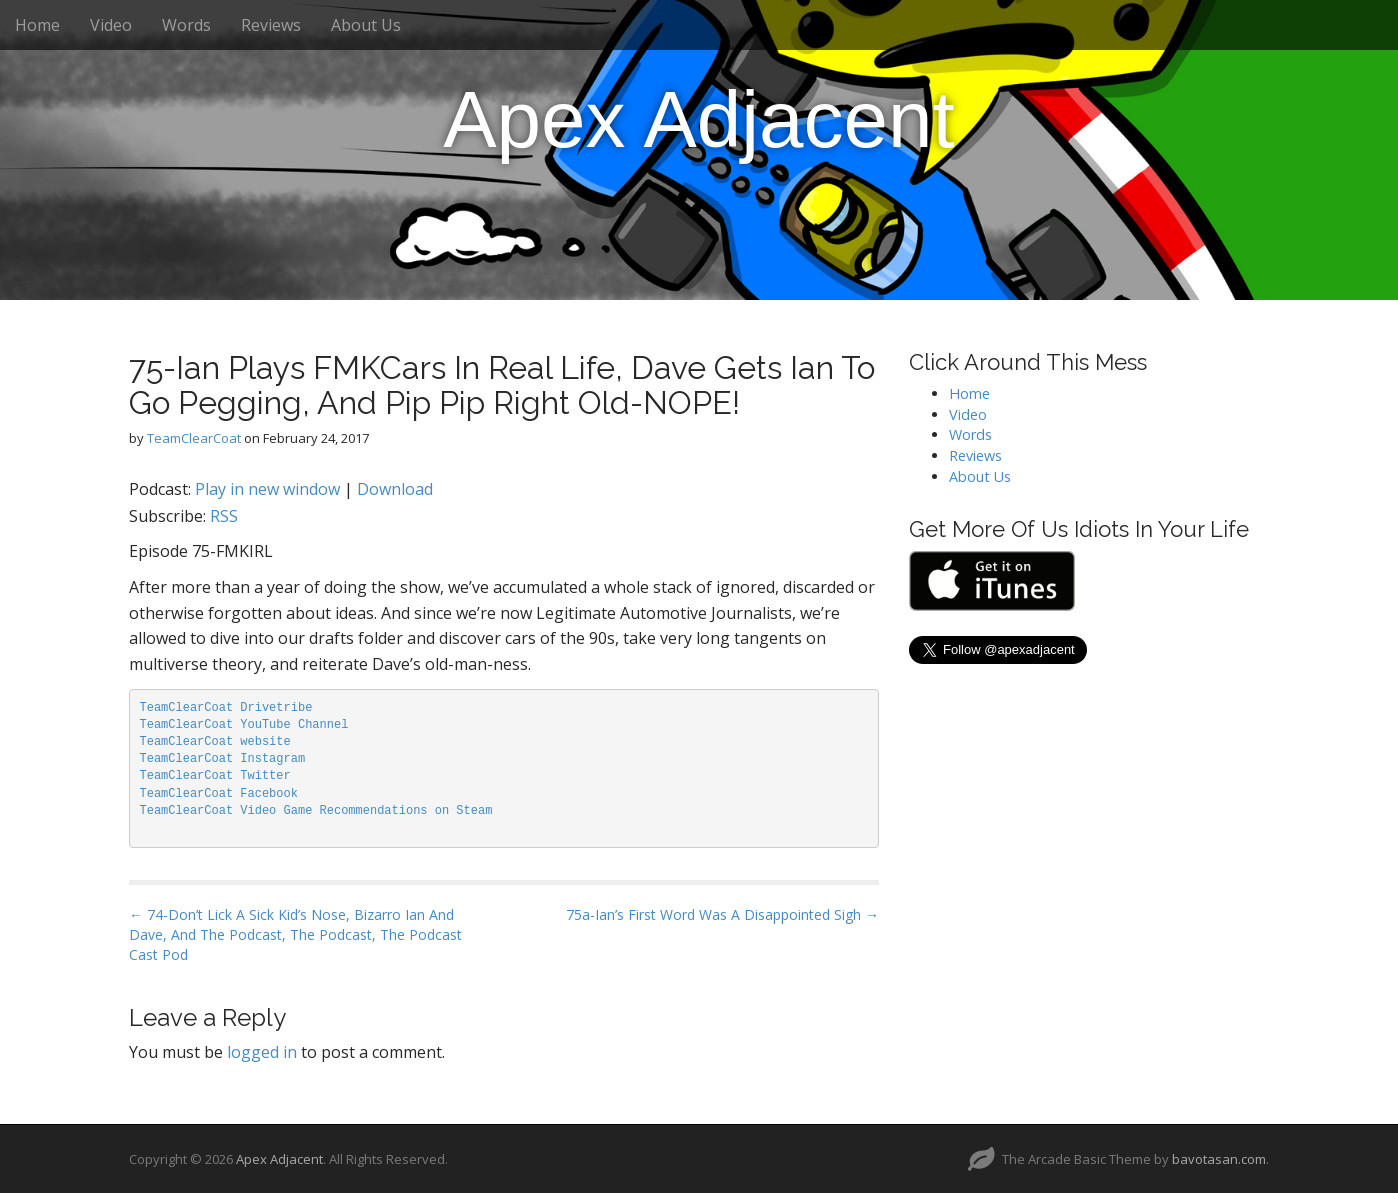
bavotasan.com (1219, 1159)
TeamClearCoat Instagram (223, 759)
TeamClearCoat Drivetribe (226, 708)
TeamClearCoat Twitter (215, 776)
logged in (262, 1052)
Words (186, 25)
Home (37, 25)
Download (395, 489)
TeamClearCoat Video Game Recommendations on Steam (316, 811)
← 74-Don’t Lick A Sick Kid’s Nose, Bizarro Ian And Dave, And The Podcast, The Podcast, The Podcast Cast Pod (295, 934)
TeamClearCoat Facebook (219, 794)
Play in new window (267, 489)
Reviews (271, 25)
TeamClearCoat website (215, 742)
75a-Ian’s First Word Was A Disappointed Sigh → (722, 914)
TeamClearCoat (194, 438)
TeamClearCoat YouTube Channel (244, 725)
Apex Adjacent (698, 119)
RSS (224, 516)
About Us (366, 25)
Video (111, 25)
